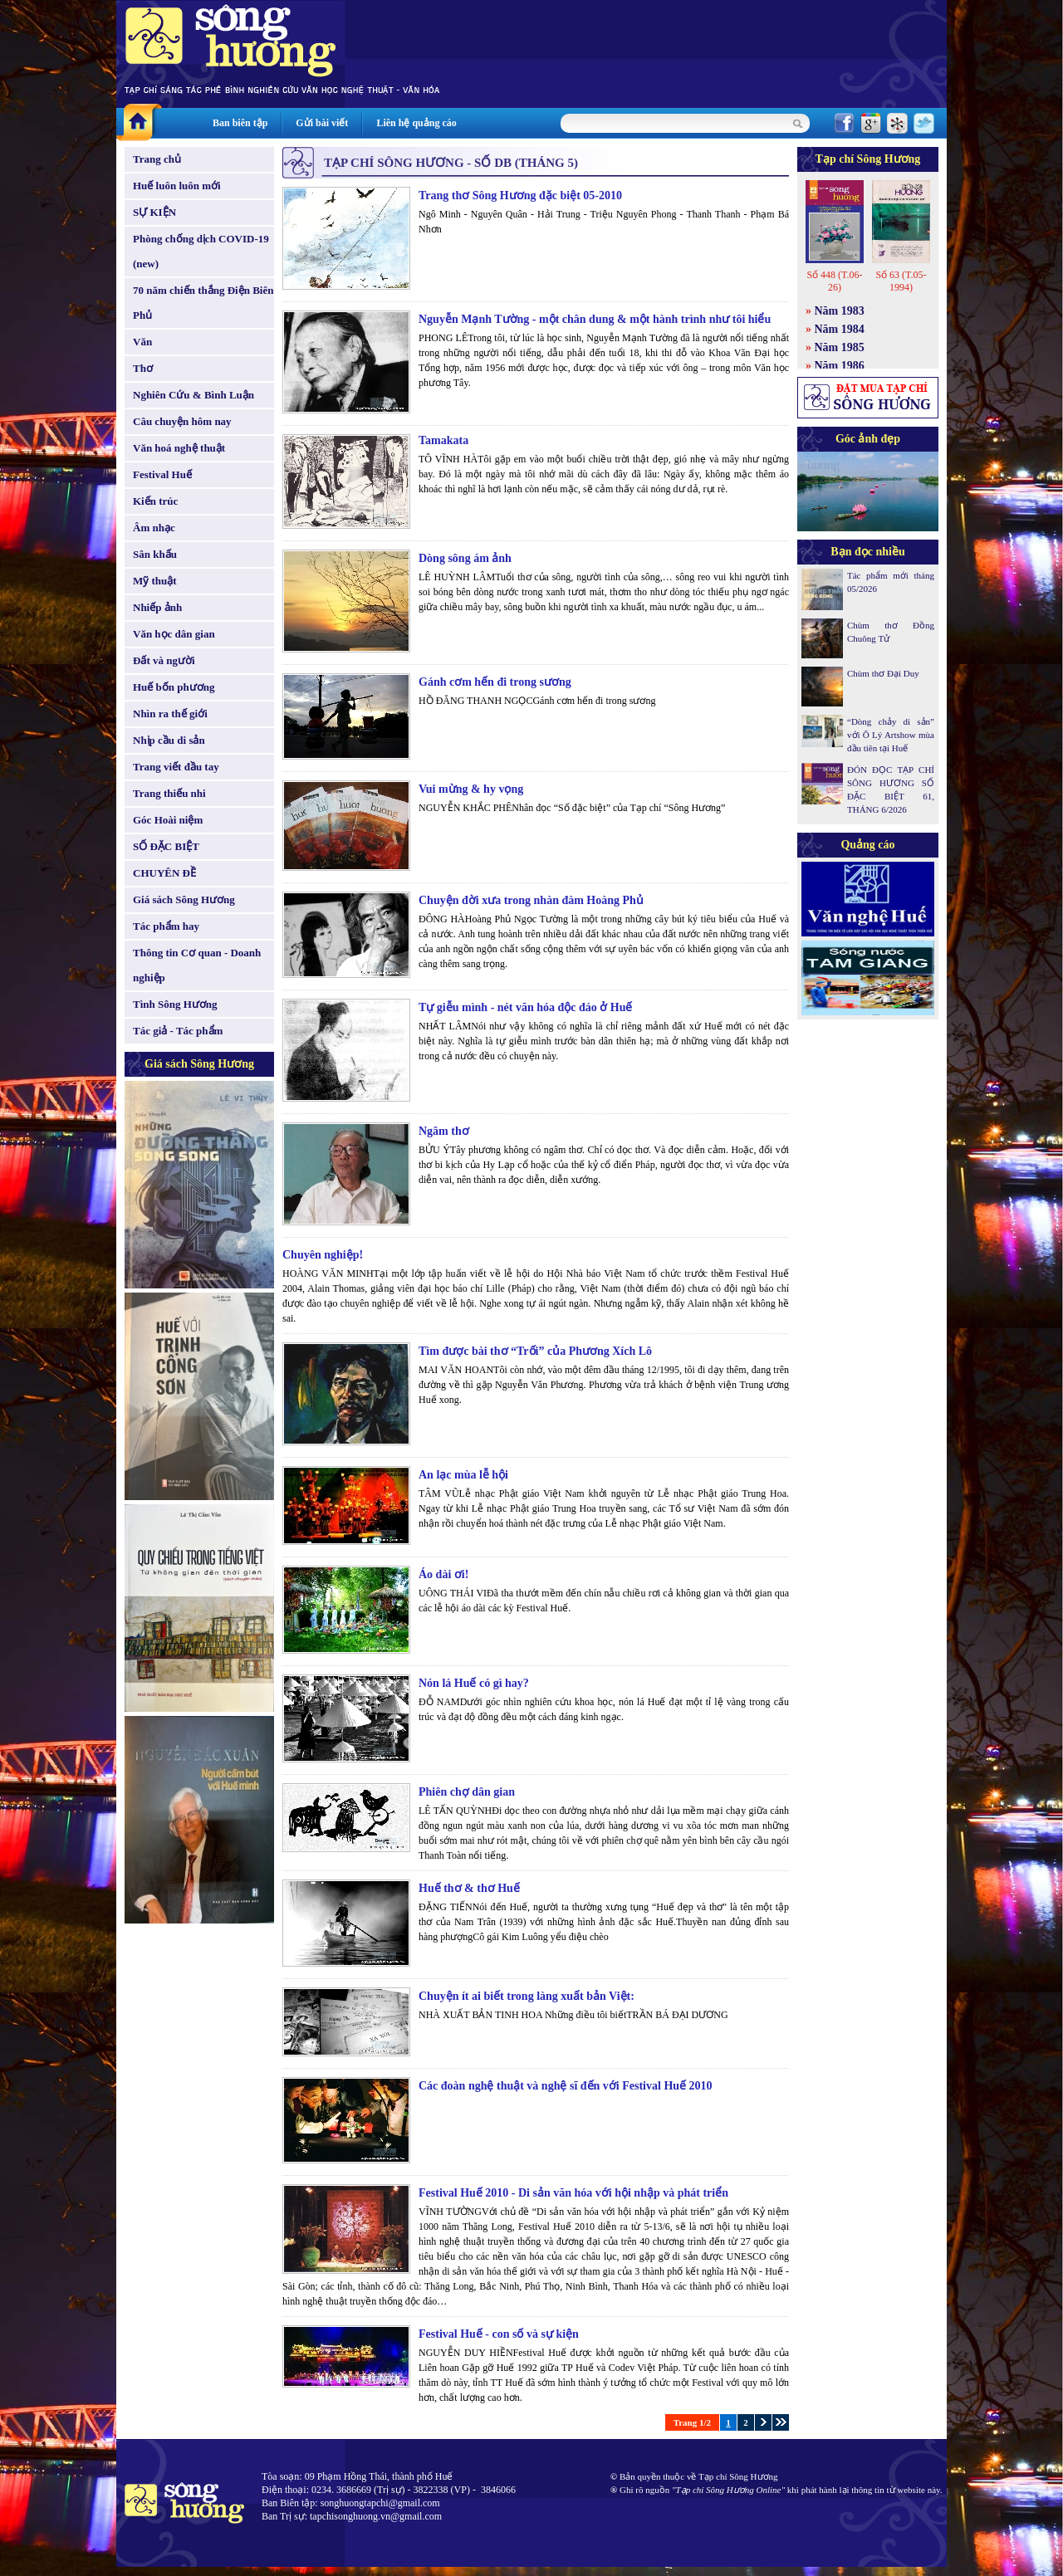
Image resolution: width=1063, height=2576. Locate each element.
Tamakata (443, 440)
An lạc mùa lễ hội (463, 1475)
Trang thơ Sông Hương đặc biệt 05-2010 (520, 195)
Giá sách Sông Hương (184, 899)
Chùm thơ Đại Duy (883, 673)
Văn (142, 341)
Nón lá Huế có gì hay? (474, 1683)
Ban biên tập (240, 123)
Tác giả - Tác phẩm (178, 1030)
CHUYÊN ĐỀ (164, 873)
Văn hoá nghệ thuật (179, 448)
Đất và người (164, 660)
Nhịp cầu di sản (169, 740)
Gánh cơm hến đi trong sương (495, 682)
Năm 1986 (840, 365)
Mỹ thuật (155, 580)
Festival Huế (162, 474)
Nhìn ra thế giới (170, 713)
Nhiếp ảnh (157, 607)
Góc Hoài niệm (168, 820)
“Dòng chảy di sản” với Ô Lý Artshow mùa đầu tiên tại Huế (890, 734)
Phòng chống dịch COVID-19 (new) (201, 251)
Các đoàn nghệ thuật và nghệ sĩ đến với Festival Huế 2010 (566, 2086)
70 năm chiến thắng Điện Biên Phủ (203, 302)
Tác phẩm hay (166, 926)
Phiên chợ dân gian (467, 1792)
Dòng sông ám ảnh (465, 558)
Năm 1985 (840, 347)
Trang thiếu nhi (169, 793)
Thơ (143, 368)
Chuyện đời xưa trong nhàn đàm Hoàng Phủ (531, 900)
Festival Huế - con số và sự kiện (499, 2334)
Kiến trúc (155, 501)
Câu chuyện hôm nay (182, 421)
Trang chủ (157, 159)
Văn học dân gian (174, 634)
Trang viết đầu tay (176, 766)
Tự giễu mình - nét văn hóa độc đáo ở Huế (526, 1007)
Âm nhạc (154, 527)
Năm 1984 (840, 329)
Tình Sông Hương (175, 1004)
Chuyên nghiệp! (322, 1255)
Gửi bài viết (322, 123)
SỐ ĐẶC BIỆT (166, 846)
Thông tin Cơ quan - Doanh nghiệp (197, 965)
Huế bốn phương (174, 687)
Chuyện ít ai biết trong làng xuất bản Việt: (526, 1996)
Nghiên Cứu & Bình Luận (193, 395)
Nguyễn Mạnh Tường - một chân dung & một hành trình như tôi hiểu (595, 319)
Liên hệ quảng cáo (416, 123)
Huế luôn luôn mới (177, 185)
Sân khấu (155, 554)
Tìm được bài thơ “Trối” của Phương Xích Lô (535, 1351)
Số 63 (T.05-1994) (900, 281)
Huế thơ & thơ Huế (469, 1888)
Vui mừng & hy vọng (471, 789)
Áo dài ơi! (443, 1574)
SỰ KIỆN (154, 212)
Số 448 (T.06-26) (834, 281)
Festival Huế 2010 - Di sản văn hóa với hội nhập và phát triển (573, 2193)
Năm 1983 (840, 311)
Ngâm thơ (444, 1131)
